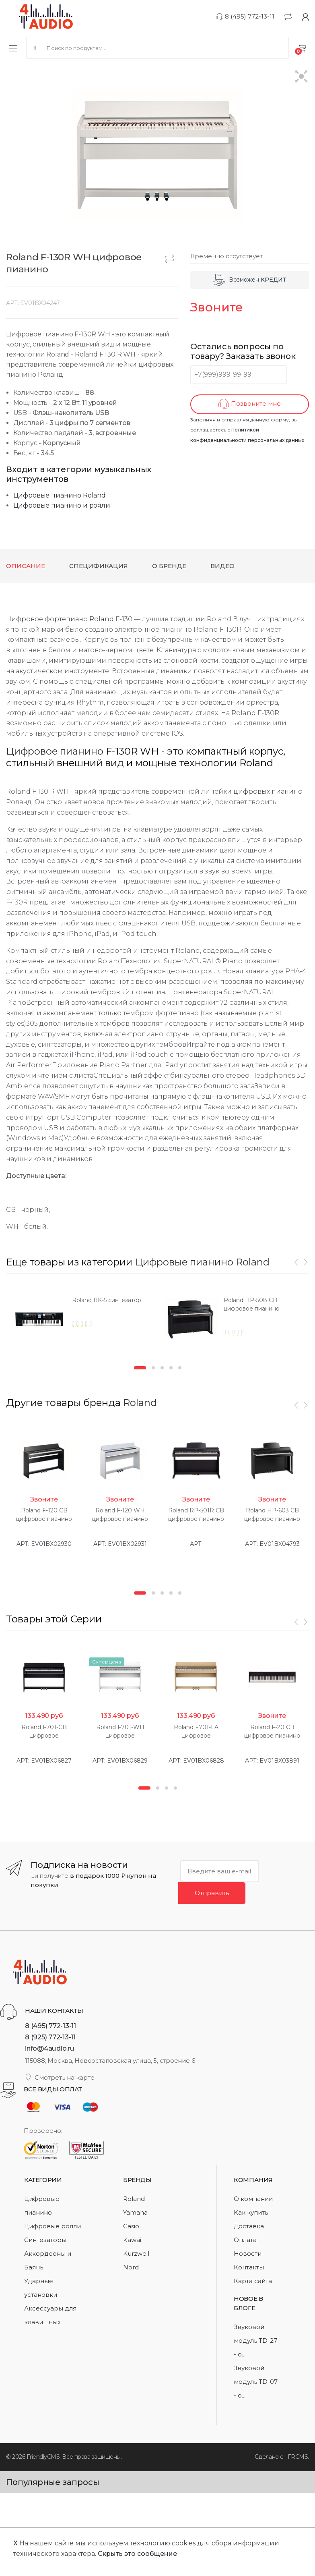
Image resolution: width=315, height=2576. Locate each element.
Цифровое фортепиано (47, 619)
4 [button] (171, 1367)
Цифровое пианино (54, 751)
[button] (301, 77)
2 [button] (153, 1367)
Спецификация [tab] (98, 566)
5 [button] (179, 1367)
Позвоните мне (249, 404)
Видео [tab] (222, 566)
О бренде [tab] (169, 566)
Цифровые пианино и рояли (61, 505)
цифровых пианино (268, 791)
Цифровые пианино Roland (59, 495)
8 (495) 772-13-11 (245, 16)
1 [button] (140, 1367)
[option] (80, 1322)
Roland (101, 619)
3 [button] (162, 1367)
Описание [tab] (25, 566)
